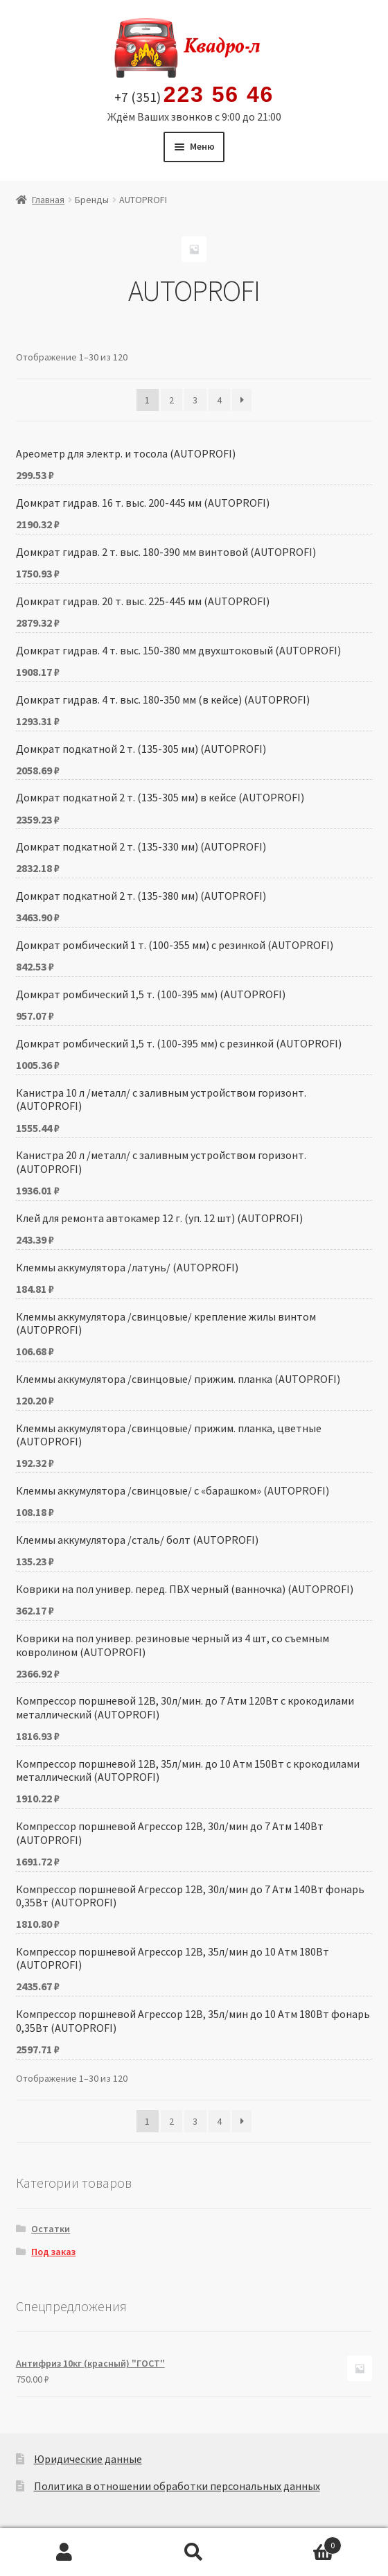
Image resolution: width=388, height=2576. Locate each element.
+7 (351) (194, 95)
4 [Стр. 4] (219, 400)
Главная (48, 199)
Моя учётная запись (65, 2552)
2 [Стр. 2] (171, 400)
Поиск (194, 2552)
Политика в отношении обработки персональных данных (177, 2486)
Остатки (50, 2228)
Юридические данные (88, 2459)
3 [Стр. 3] (195, 400)
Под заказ (53, 2251)
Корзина (299, 2542)
